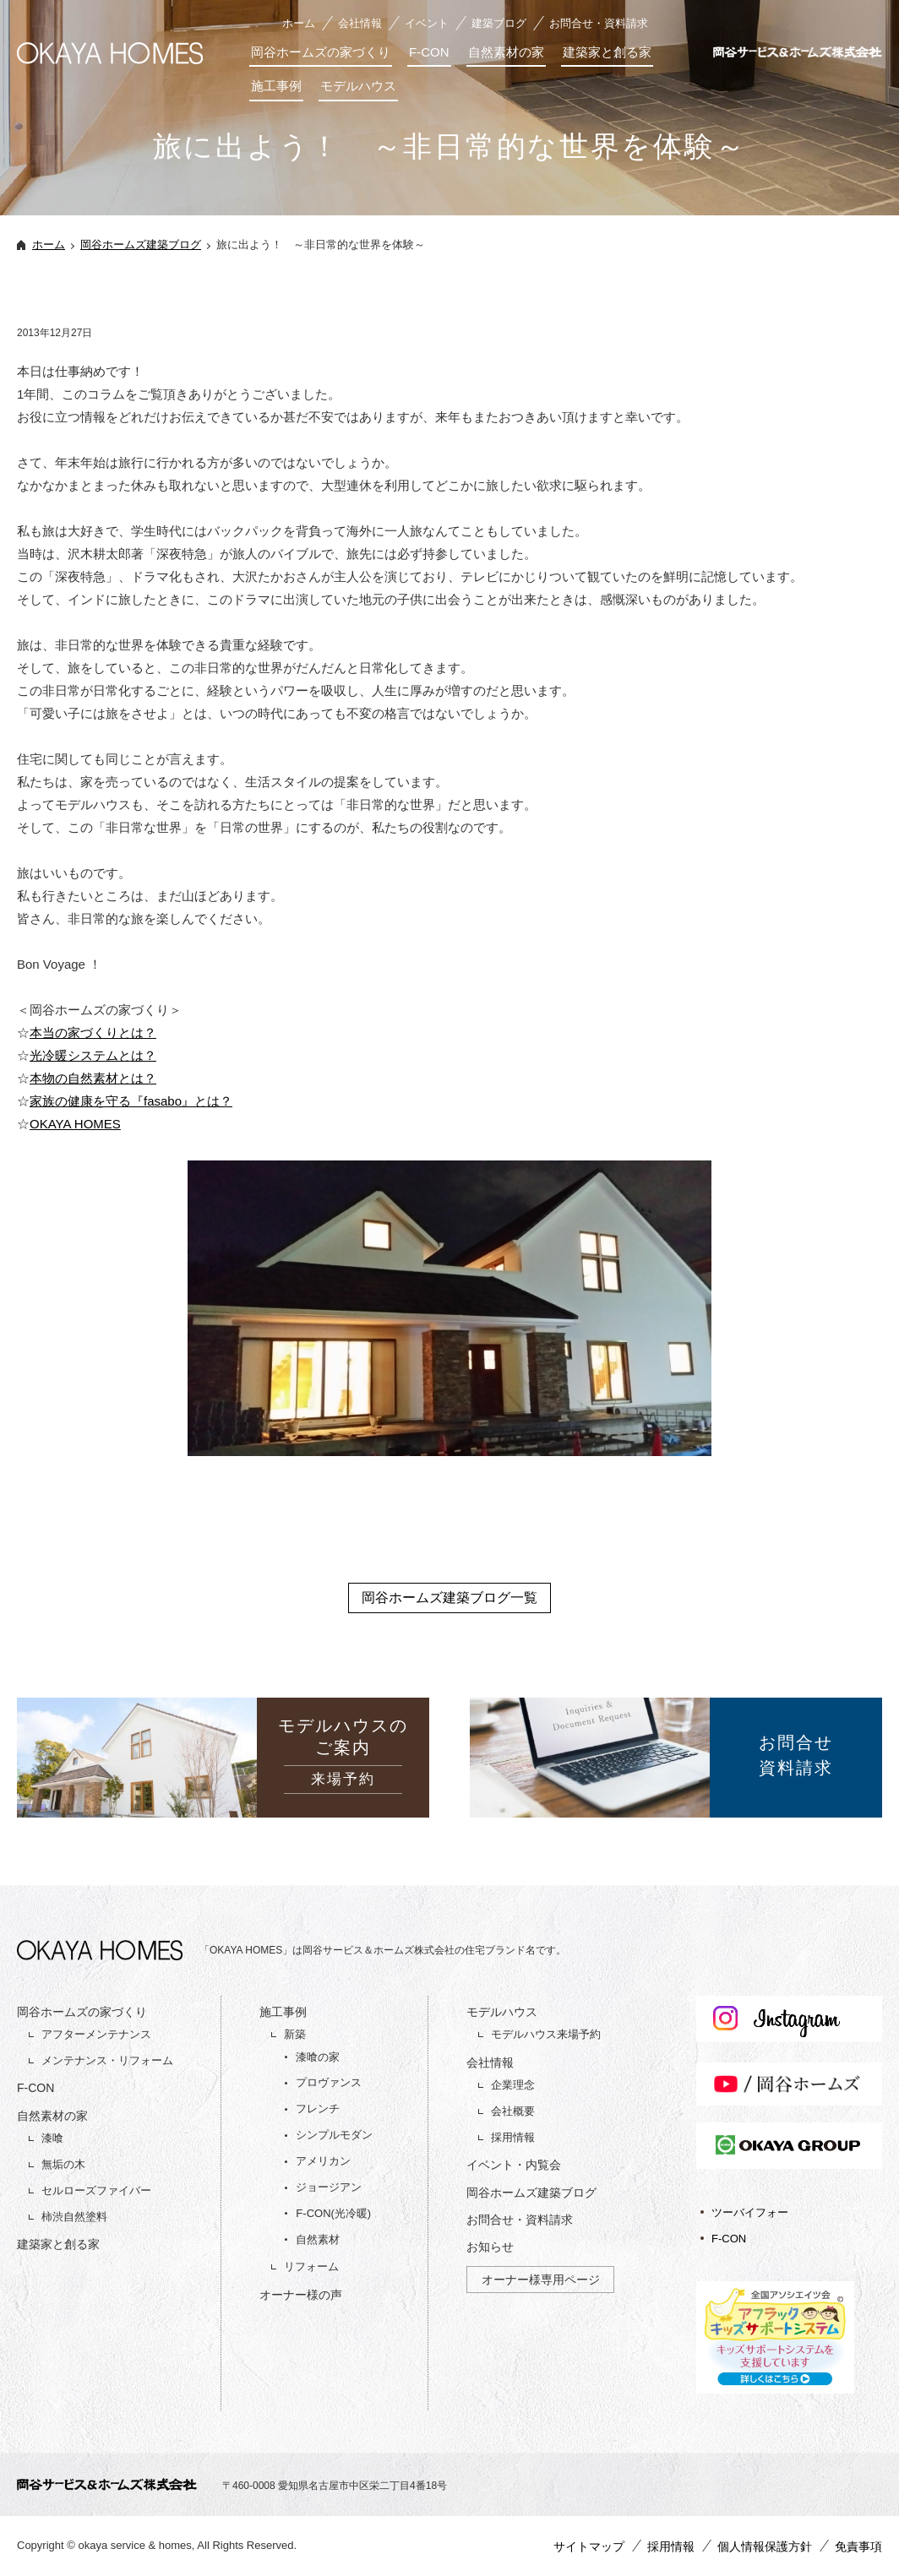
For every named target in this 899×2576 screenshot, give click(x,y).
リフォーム (311, 2266)
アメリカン (323, 2161)
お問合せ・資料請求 (598, 23)
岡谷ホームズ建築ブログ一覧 (449, 1597)
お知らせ (490, 2246)
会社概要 (513, 2111)
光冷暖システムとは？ (93, 1055)
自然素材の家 (506, 52)
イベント (427, 23)
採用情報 (513, 2137)
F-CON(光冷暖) (333, 2213)
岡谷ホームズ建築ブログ (140, 244)
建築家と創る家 (607, 52)
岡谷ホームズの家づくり (320, 52)
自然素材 (318, 2239)
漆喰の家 (318, 2057)
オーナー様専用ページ (541, 2279)
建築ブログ (498, 23)
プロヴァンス (329, 2082)
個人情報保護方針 (764, 2546)
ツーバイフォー (749, 2212)
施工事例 (276, 86)
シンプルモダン (334, 2134)
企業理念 (513, 2085)
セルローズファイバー (96, 2190)
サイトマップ (588, 2546)
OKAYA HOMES (75, 1124)
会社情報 (360, 23)
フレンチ (318, 2108)
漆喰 (52, 2138)
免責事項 (858, 2546)
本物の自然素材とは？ (93, 1078)
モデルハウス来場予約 (546, 2034)
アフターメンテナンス (96, 2034)
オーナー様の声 (300, 2295)
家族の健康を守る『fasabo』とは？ (131, 1101)
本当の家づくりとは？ (93, 1032)
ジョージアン (329, 2187)
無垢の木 (63, 2164)
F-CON (429, 52)
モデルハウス (358, 86)
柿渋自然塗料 (74, 2216)
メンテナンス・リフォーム (107, 2060)
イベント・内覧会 (513, 2164)
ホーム (298, 23)
